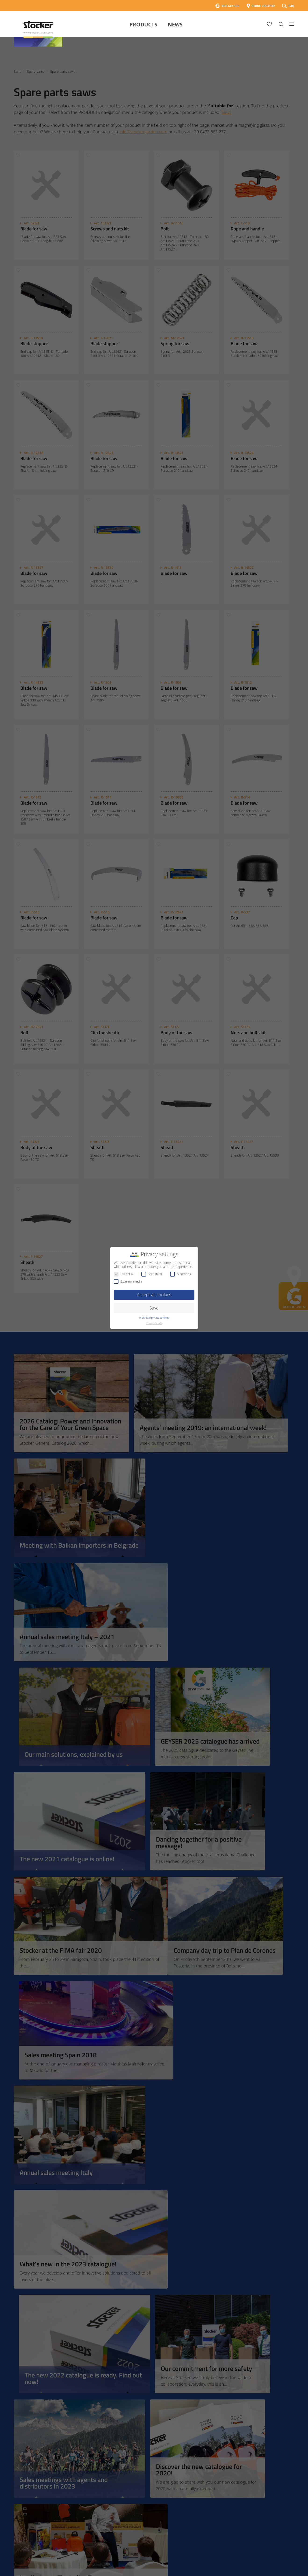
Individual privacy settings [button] (154, 1317)
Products (143, 24)
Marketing (180, 1274)
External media (128, 1281)
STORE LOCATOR (263, 5)
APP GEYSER (231, 5)
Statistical (151, 1274)
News (175, 24)
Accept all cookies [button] (154, 1294)
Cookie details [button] (154, 1323)
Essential (123, 1274)
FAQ (291, 5)
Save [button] (154, 1308)
